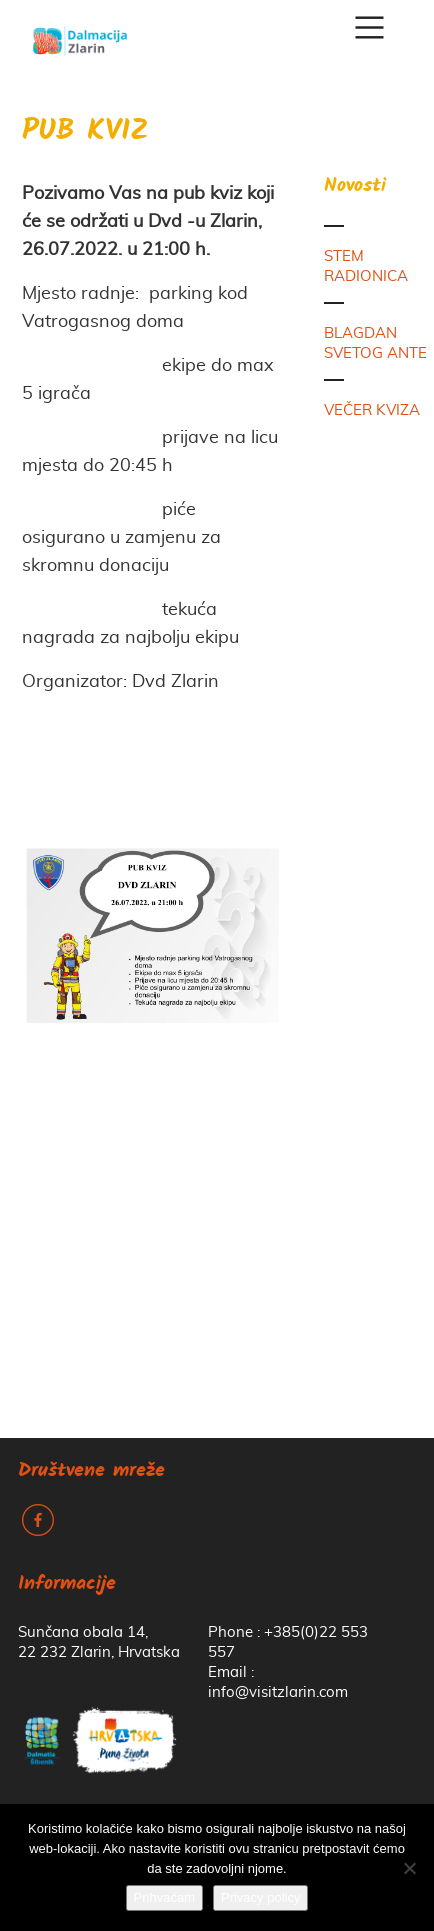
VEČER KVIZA (372, 410)
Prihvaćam (164, 1897)
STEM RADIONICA (366, 266)
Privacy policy (260, 1897)
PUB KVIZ (85, 132)
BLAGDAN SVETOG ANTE (375, 343)
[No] (409, 1868)
